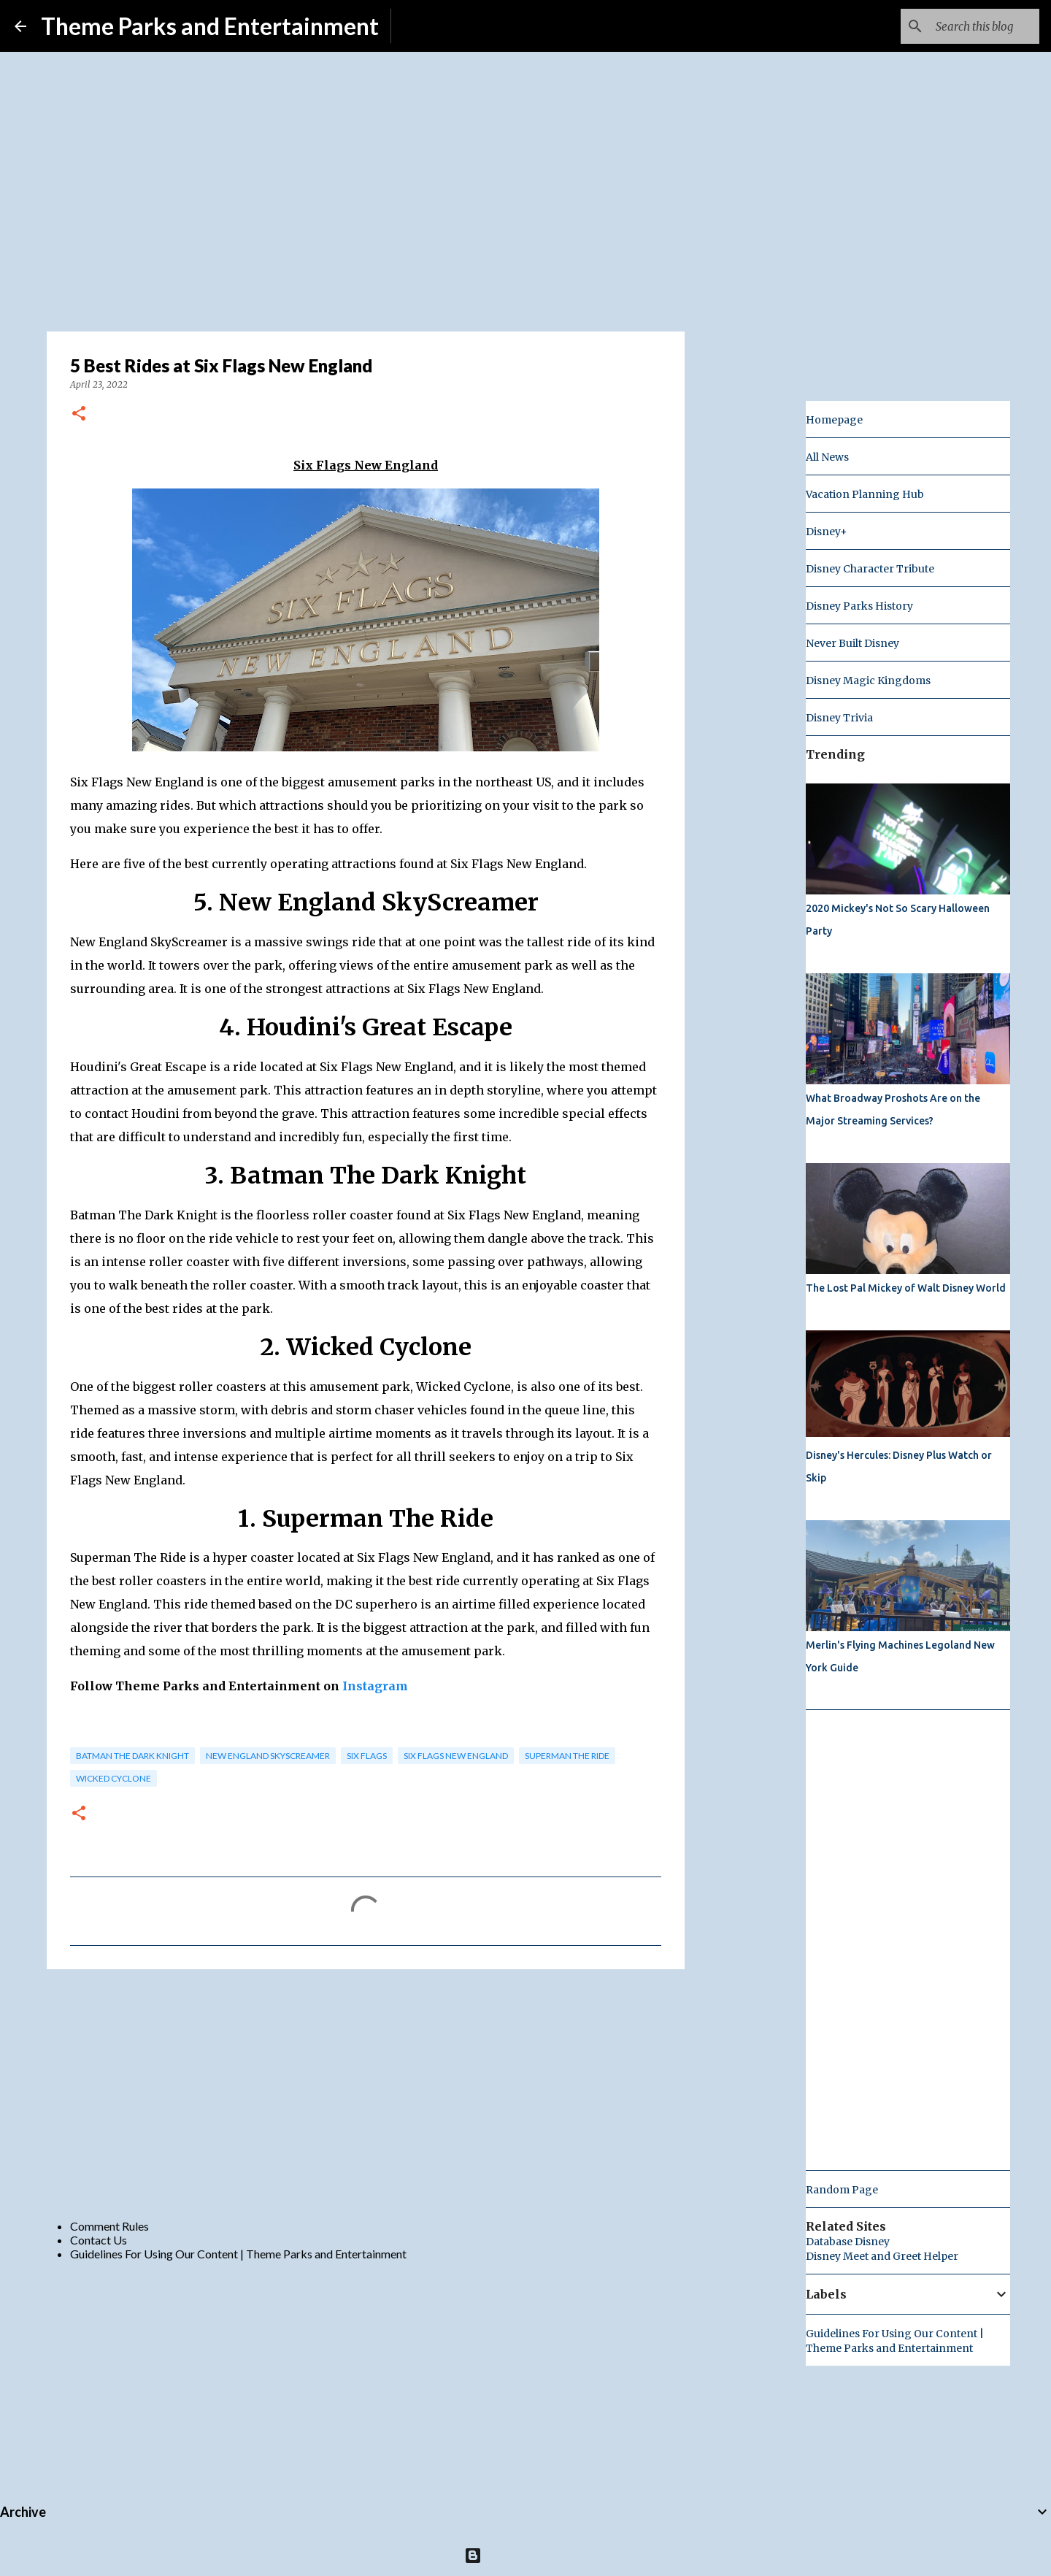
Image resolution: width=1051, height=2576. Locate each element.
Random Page (842, 2189)
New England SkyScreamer (268, 1755)
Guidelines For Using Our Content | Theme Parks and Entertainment (238, 2254)
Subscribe (427, 25)
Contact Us (98, 2240)
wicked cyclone (113, 1778)
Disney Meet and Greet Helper (882, 2256)
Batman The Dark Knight (132, 1755)
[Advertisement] (365, 2093)
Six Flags (367, 1755)
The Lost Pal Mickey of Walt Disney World (906, 1288)
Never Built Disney (852, 643)
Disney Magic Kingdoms (868, 680)
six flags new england (456, 1755)
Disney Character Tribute (870, 568)
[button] (79, 414)
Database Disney (848, 2241)
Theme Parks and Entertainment (210, 26)
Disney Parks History (859, 606)
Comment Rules (109, 2226)
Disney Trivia (839, 717)
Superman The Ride (567, 1755)
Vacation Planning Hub (865, 494)
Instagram (375, 1686)
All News (827, 457)
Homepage (834, 419)
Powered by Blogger (526, 2555)
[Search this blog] (962, 26)
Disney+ (826, 531)
